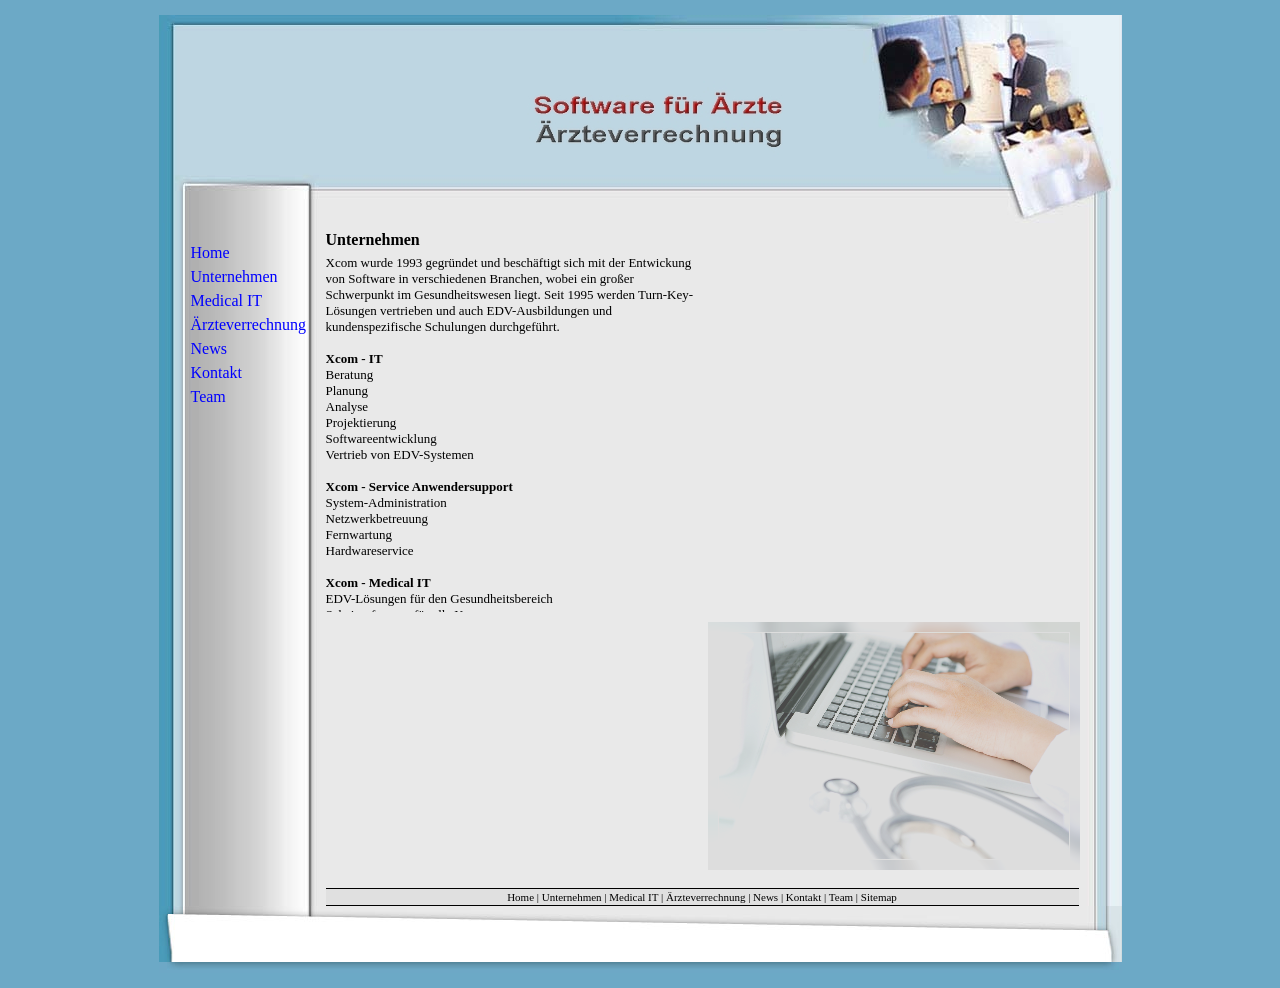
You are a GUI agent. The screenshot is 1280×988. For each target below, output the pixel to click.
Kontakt (217, 372)
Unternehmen (234, 276)
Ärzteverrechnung (249, 324)
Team (208, 396)
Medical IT (227, 300)
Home (210, 252)
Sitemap (879, 897)
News (209, 348)
